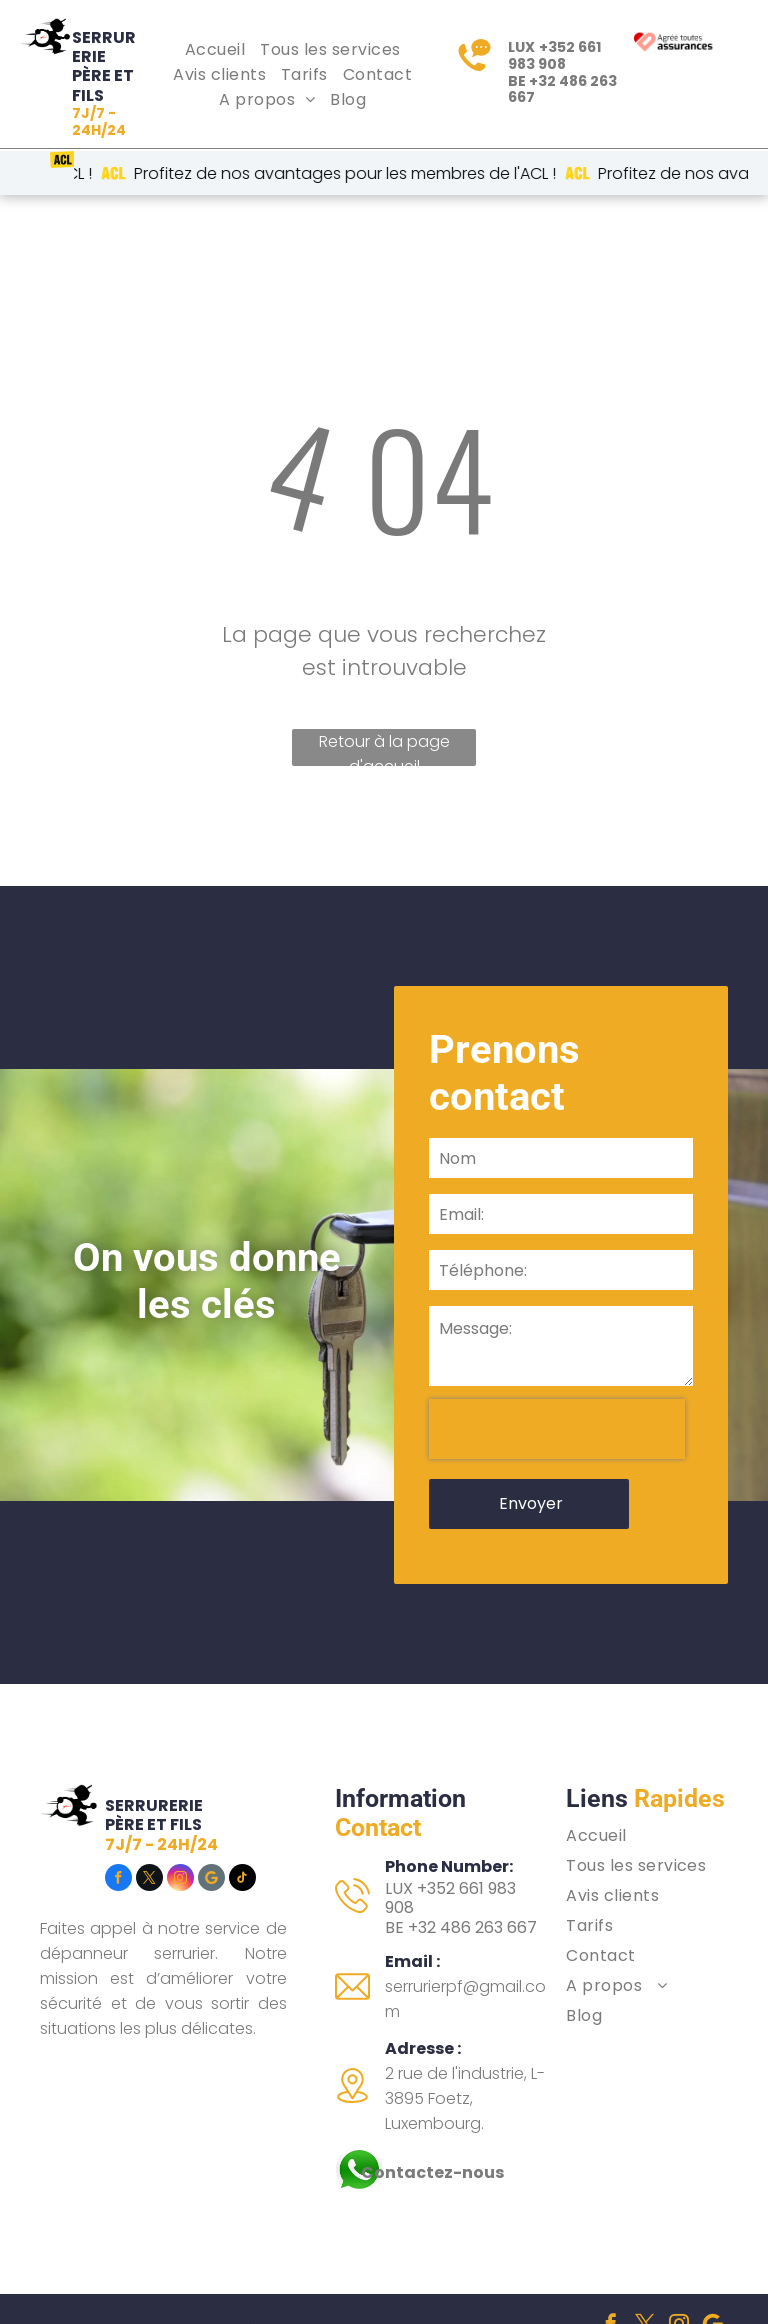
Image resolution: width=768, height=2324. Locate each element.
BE (394, 1857)
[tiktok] (242, 1810)
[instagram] (180, 1810)
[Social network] (211, 1810)
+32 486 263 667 (562, 89)
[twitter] (149, 1810)
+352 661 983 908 (554, 55)
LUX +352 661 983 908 (450, 1828)
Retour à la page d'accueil (384, 748)
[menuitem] (217, 49)
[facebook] (118, 1810)
